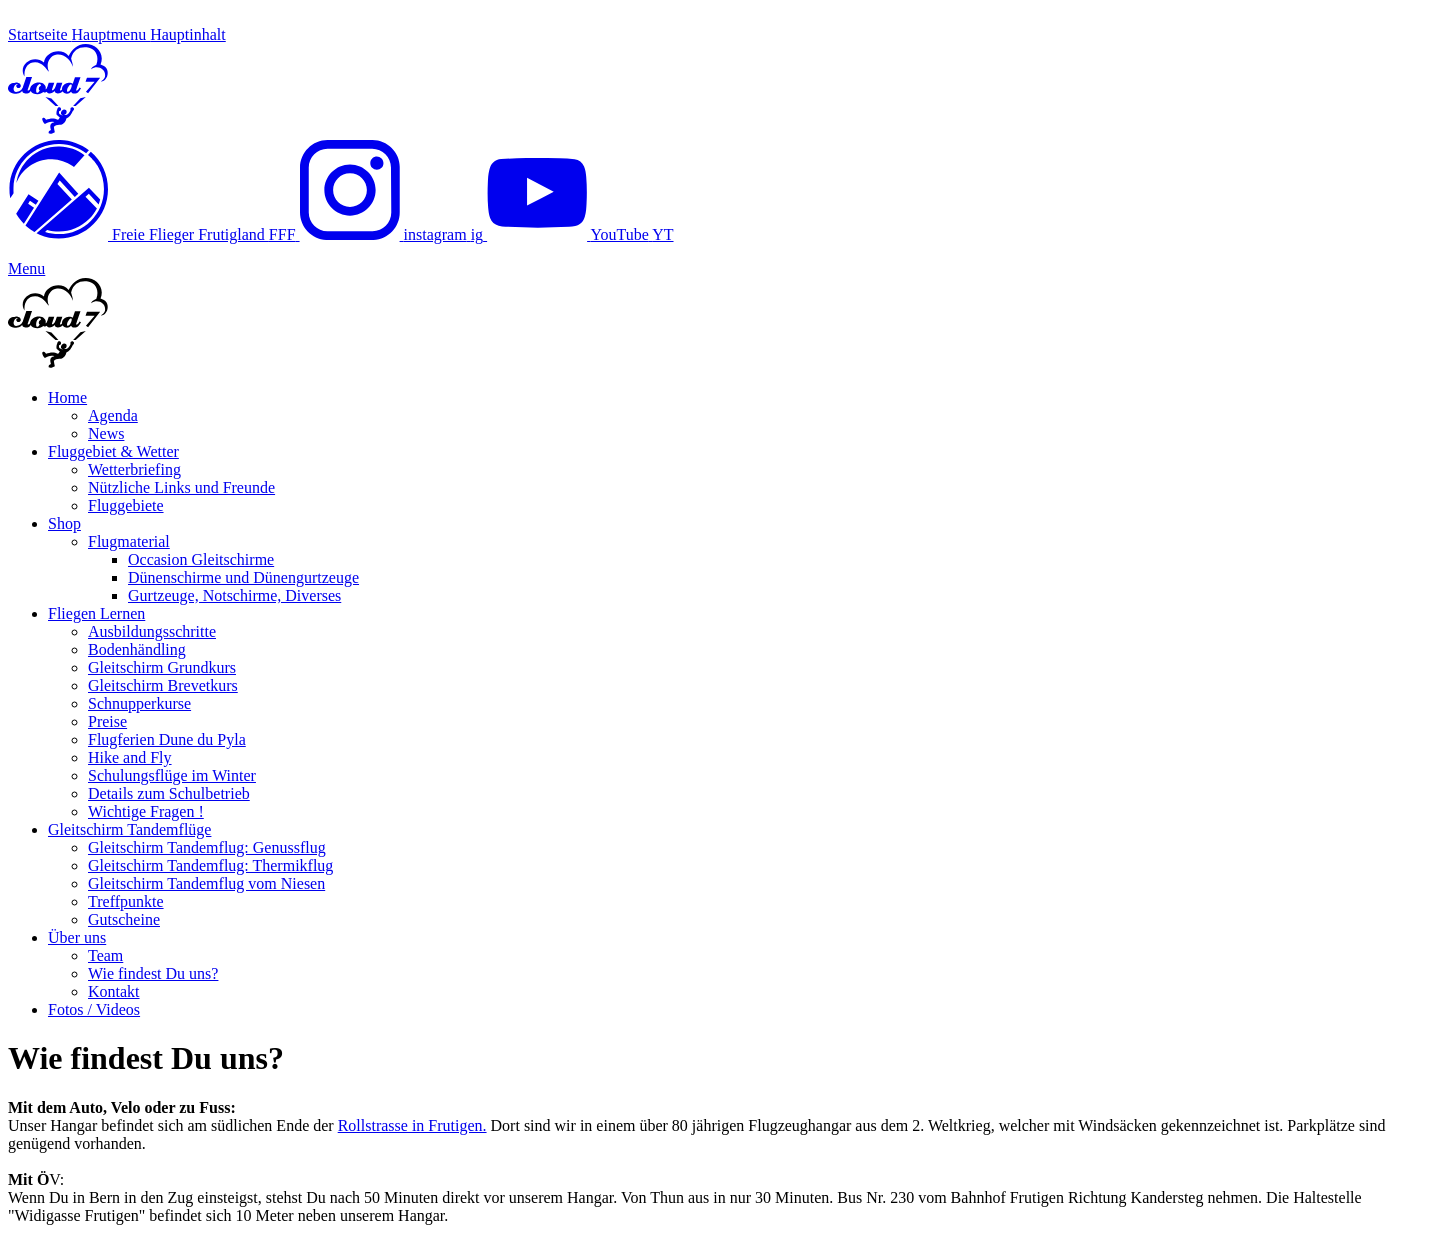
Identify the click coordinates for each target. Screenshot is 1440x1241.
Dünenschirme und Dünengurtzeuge (243, 577)
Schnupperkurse (139, 703)
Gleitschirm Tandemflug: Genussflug (207, 847)
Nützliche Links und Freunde (181, 487)
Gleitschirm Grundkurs (162, 667)
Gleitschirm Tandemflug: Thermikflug (210, 865)
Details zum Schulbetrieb (169, 793)
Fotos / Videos (94, 1009)
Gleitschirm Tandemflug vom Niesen (206, 883)
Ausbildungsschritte (152, 631)
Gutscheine (124, 919)
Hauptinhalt (188, 34)
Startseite (40, 34)
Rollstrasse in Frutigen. (412, 1125)
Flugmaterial (129, 541)
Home (67, 397)
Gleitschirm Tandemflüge (129, 829)
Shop (64, 523)
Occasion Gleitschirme (201, 559)
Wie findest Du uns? (153, 973)
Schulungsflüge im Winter (172, 775)
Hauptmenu (111, 34)
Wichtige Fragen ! (146, 811)
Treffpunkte (126, 901)
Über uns (77, 937)
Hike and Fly (130, 757)
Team (105, 955)
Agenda (113, 415)
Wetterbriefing (134, 469)
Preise (107, 721)
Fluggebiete (126, 505)
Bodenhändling (137, 649)
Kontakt (114, 991)
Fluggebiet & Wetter (113, 451)
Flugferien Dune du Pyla (167, 739)
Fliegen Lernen (96, 613)
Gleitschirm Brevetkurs (163, 685)
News (106, 433)
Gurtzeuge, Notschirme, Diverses (234, 595)
